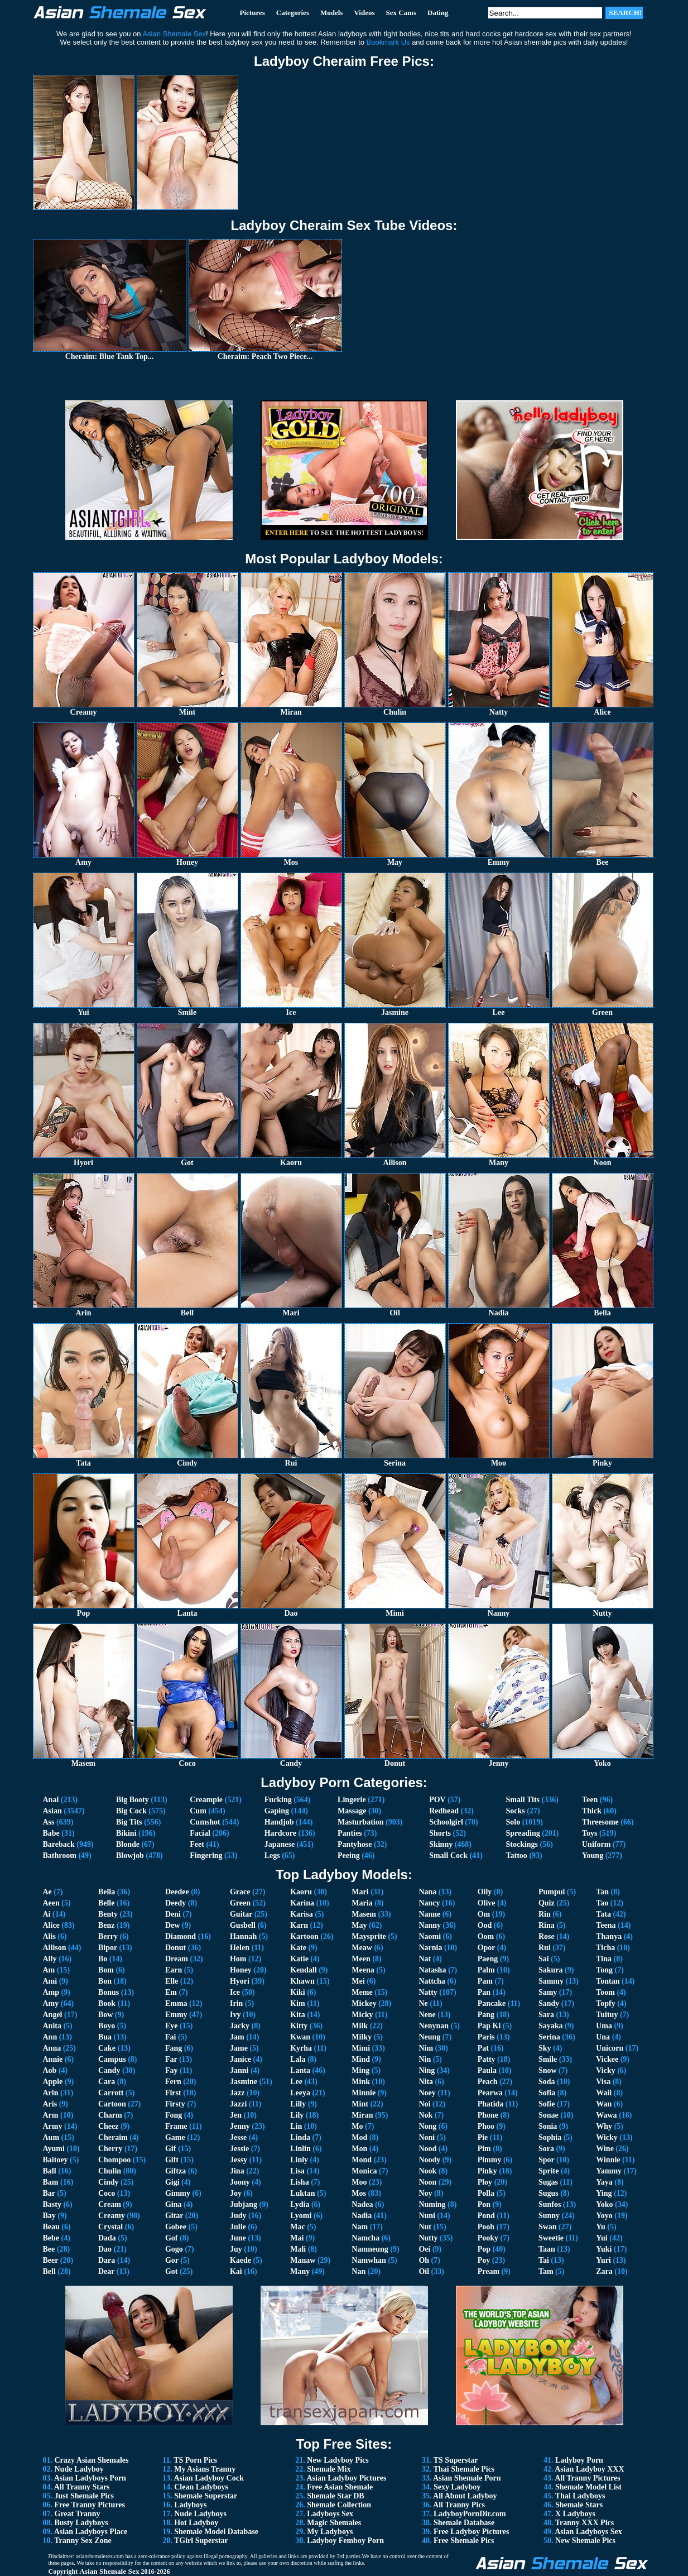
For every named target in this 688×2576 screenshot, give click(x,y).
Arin (51, 2093)
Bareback (59, 1844)
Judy (238, 2215)
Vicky (605, 2070)
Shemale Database (464, 2522)
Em (171, 1992)
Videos (364, 12)
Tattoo (516, 1855)
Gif (170, 2148)
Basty (52, 2204)
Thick (592, 1811)
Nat (424, 1959)
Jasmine (243, 2081)
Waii (604, 2093)
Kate (298, 1947)
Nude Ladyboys (200, 2514)
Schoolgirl (446, 1822)
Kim (297, 2003)
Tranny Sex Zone (82, 2540)
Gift (172, 2160)
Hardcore (280, 1833)
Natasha (432, 1970)
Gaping (276, 1811)
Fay (171, 2070)
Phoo (486, 2126)
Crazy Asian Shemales (92, 2460)
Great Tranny (77, 2514)
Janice (240, 2059)
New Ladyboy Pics (337, 2460)
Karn (299, 1925)
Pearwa (490, 2093)
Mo (357, 2126)
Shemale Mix (328, 2469)
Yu (600, 2227)
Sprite (548, 2171)
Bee (49, 2249)
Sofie (546, 2104)
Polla (486, 2193)
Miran (362, 2115)
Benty (108, 1914)
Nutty (427, 2238)
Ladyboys (190, 2505)
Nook (427, 2171)
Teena (605, 1925)
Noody (429, 2160)
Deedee (177, 1892)
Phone (488, 2115)
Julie (238, 2227)
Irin (236, 2003)
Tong (604, 1970)
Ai (47, 1914)
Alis (49, 1936)
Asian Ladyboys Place (90, 2531)
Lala (297, 2059)
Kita (297, 2014)
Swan (547, 2227)
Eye (171, 2026)
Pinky (487, 2171)
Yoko (604, 2204)
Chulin (109, 2171)
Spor (546, 2160)
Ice (235, 1992)
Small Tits (523, 1799)
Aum (51, 2137)
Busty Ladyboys (81, 2522)
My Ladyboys (330, 2531)
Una (603, 2037)
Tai (543, 2260)
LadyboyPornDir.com (470, 2514)
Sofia (546, 2093)
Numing (431, 2204)
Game (175, 2137)
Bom (106, 1970)
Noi (424, 2104)
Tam (546, 2271)
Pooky (488, 2238)
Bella (106, 1892)
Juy (236, 2249)
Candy (109, 2070)
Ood (485, 1925)
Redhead (444, 1811)
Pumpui (551, 1892)
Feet (197, 1844)
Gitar (174, 2215)
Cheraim (113, 2137)
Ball (49, 2171)
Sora (546, 2148)
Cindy (108, 2182)
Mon (359, 2148)
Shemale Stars (579, 2505)
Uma (604, 2026)
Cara (106, 2081)
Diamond (180, 1936)
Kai (236, 2271)
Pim (484, 2148)
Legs (272, 1855)
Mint (360, 2104)
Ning (426, 2070)
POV (437, 1799)
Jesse (238, 2137)
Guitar (241, 1914)
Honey (241, 1970)
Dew (172, 1925)
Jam (237, 2037)
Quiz (546, 1903)
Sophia (549, 2137)
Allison (54, 1947)
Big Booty (132, 1799)
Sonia (547, 2126)
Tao (602, 1903)
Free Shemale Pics (464, 2540)
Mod (359, 2137)
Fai (170, 2037)
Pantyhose (355, 1844)
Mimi (361, 2048)
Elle (171, 1981)
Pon (484, 2204)
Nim (425, 2048)
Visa (603, 2081)
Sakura (550, 1970)
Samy (547, 1992)
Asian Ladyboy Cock (208, 2478)
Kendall (303, 1970)
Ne (422, 2003)
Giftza (175, 2171)
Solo (513, 1822)
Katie (299, 1959)
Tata (603, 1914)
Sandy (548, 2003)
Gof (171, 2238)
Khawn (302, 1981)
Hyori (239, 1981)
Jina (237, 2171)
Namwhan (369, 2260)
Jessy (238, 2160)
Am (49, 1970)
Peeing (349, 1855)
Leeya (300, 2093)
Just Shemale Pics (84, 2496)
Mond (362, 2160)
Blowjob (130, 1855)
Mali (298, 2249)
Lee (296, 2081)
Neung (429, 2037)
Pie (483, 2137)
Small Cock (448, 1855)
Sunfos (549, 2204)
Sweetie (551, 2238)
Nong (427, 2126)
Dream (176, 1959)
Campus (112, 2059)
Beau (51, 2227)
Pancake (492, 2003)
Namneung (370, 2249)
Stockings (522, 1844)
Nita (425, 2081)
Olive (486, 1903)
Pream (488, 2271)
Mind (361, 2059)
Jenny (240, 2126)
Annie (53, 2059)
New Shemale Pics (585, 2540)
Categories (292, 12)
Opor (486, 1947)
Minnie (364, 2093)
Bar (49, 2193)
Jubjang (243, 2204)
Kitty (298, 2026)
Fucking (278, 1799)
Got (171, 2271)
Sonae (548, 2115)
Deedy (175, 1903)
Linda (300, 2137)
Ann (50, 2037)
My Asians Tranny (204, 2469)
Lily (297, 2115)
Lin (296, 2126)
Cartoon (112, 2104)
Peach (488, 2081)
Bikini (126, 1833)
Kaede (240, 2260)
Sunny (549, 2215)
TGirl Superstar (201, 2540)
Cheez (108, 2126)
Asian (52, 1811)
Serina (549, 2037)
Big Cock (131, 1811)
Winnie (608, 2160)
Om (484, 1914)
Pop (484, 2249)
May (359, 1925)
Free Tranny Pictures (90, 2505)
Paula (487, 2070)
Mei (358, 1981)
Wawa (606, 2115)
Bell (49, 2271)
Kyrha (301, 2048)
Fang (173, 2048)
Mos (359, 2193)
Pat (483, 2048)
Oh (423, 2260)
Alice (51, 1925)
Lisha (299, 2182)
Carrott (111, 2093)
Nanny (429, 1925)
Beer (51, 2260)
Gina (173, 2204)
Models (331, 12)
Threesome (600, 1822)
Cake (107, 2048)
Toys (590, 1833)
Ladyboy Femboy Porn (345, 2540)
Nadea (362, 2204)
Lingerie (352, 1799)
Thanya (609, 1936)
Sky (544, 2048)
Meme (362, 1992)
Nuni (426, 2215)
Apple (53, 2081)
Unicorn (609, 2048)
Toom (605, 1992)
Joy (236, 2193)
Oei (424, 2249)
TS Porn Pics (195, 2460)
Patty (486, 2059)
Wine (605, 2148)
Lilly (298, 2104)
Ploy (485, 2182)
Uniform (596, 1844)
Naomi (429, 1936)
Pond (486, 2215)
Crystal (110, 2227)
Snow (547, 2070)
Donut (175, 1947)
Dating (438, 12)
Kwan (300, 2037)
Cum (198, 1811)
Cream (109, 2204)
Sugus (548, 2193)
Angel (52, 2014)
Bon (105, 1981)
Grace (240, 1892)
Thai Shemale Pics (464, 2469)
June (238, 2238)
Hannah (243, 1936)
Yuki (604, 2249)
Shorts (440, 1833)
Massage (352, 1811)
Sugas (548, 2182)
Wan (604, 2104)
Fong (173, 2115)
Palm (486, 1970)
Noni (426, 2137)
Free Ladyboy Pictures (471, 2531)
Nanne (429, 1914)
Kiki (297, 1992)
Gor (172, 2260)
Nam (360, 2227)
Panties (350, 1833)
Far (171, 2059)
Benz (106, 1925)
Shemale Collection (339, 2505)
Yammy (609, 2171)
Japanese (279, 1844)
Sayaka (550, 2026)
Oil (423, 2271)
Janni (239, 2070)
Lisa (297, 2171)
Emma (176, 2003)
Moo (359, 2182)
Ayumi (54, 2148)
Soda (546, 2081)
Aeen (51, 1903)
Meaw (362, 1947)
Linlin (300, 2148)
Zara (604, 2271)
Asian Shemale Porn (467, 2478)
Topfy (605, 2003)
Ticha (605, 1947)
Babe (51, 1833)
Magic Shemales (334, 2522)
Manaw (302, 2260)
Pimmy (490, 2160)
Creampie (206, 1799)
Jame (239, 2048)
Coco (106, 2193)
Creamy (111, 2215)
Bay (49, 2215)
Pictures (252, 12)
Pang (486, 2014)
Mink (361, 2081)
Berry (108, 1936)
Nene (426, 2014)
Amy (51, 2003)
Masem (364, 1914)
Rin (544, 1914)
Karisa (301, 1914)
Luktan (302, 2193)
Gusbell (243, 1925)
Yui (602, 2238)
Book (107, 2003)
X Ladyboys (575, 2514)
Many (300, 2271)
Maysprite (369, 1936)
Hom (238, 1959)
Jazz (237, 2093)
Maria (362, 1903)
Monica (364, 2171)
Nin (424, 2059)
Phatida (491, 2104)
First (173, 2093)
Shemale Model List (588, 2487)
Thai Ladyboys (580, 2496)
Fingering (206, 1855)
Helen (239, 1947)
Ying (604, 2193)
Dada (107, 2238)
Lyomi (300, 2215)
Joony (240, 2182)
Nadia (362, 2215)
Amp (51, 1992)
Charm (110, 2115)
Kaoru (301, 1892)
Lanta (300, 2070)
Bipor (107, 1947)
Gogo (174, 2249)
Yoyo (604, 2215)
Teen (590, 1799)
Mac (297, 2227)
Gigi (172, 2182)
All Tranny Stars (82, 2487)
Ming (360, 2070)
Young (592, 1855)
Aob (50, 2070)
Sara (546, 2014)
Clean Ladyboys (201, 2487)
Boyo (106, 2026)
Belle (106, 1903)
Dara (106, 2260)
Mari (360, 1892)
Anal (51, 1799)
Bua (105, 2037)
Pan (484, 1992)
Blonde (127, 1844)
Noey (426, 2093)
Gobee (175, 2227)
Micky (362, 2014)
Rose (546, 1936)
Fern (173, 2081)
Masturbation (360, 1822)
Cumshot (205, 1822)
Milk (360, 2026)
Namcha (365, 2238)
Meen (361, 1959)
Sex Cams (401, 12)
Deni (173, 1914)
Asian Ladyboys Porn (90, 2478)
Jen (236, 2115)
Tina (604, 1959)
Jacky (239, 2026)
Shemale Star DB (335, 2496)
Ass (49, 1822)
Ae (47, 1892)
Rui (544, 1947)
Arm (51, 2115)
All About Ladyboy (465, 2496)
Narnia (430, 1947)
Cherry (110, 2148)
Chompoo (114, 2160)
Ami (50, 1981)
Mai (297, 2238)
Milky (362, 2037)
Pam (485, 1981)
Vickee (607, 2059)
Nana (427, 1892)
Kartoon (304, 1936)
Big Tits (129, 1822)
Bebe (51, 2238)
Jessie (239, 2148)
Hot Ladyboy (196, 2522)
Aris (50, 2104)
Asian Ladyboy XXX (589, 2469)
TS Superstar (456, 2460)
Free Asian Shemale (340, 2487)
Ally (50, 1959)
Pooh (486, 2227)
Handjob (279, 1822)
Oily (485, 1892)
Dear (106, 2271)
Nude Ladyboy (79, 2469)
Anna (52, 2048)
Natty (427, 1992)
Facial (200, 1833)
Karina (302, 1903)
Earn (173, 1970)
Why (604, 2126)
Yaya (604, 2182)
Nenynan (433, 2026)
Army (52, 2126)
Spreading (523, 1833)
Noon (427, 2182)
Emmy (176, 2014)
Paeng (488, 1959)
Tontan (607, 1981)
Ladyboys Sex (330, 2514)
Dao (105, 2249)
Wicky (607, 2137)
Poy (484, 2260)
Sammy (551, 1981)
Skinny (441, 1844)
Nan (358, 2271)
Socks (515, 1811)
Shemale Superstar (205, 2496)
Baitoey (55, 2160)
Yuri (603, 2260)
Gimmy (177, 2193)
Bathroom (59, 1855)
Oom (486, 1936)
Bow (105, 2014)
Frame (176, 2126)
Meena (363, 1970)
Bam (51, 2182)
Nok (425, 2115)
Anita (52, 2026)
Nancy (429, 1903)
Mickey (364, 2003)
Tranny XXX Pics (584, 2522)
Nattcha (431, 1981)
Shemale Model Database (216, 2531)
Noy (425, 2193)
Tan (602, 1892)
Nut (424, 2227)
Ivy (235, 2014)
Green (240, 1903)
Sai (543, 1959)
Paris (486, 2037)
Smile (547, 2059)
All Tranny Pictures (587, 2478)
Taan (546, 2249)
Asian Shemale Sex (109, 2571)
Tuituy (607, 2014)
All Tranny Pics (459, 2505)
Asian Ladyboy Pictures (347, 2478)
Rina (546, 1925)
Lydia (299, 2204)
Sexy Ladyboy (457, 2487)
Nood (427, 2148)
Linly (299, 2160)
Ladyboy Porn (579, 2460)
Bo (102, 1959)
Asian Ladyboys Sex (588, 2531)
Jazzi (238, 2104)
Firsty (175, 2104)
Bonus (108, 1992)
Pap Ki (489, 2026)
